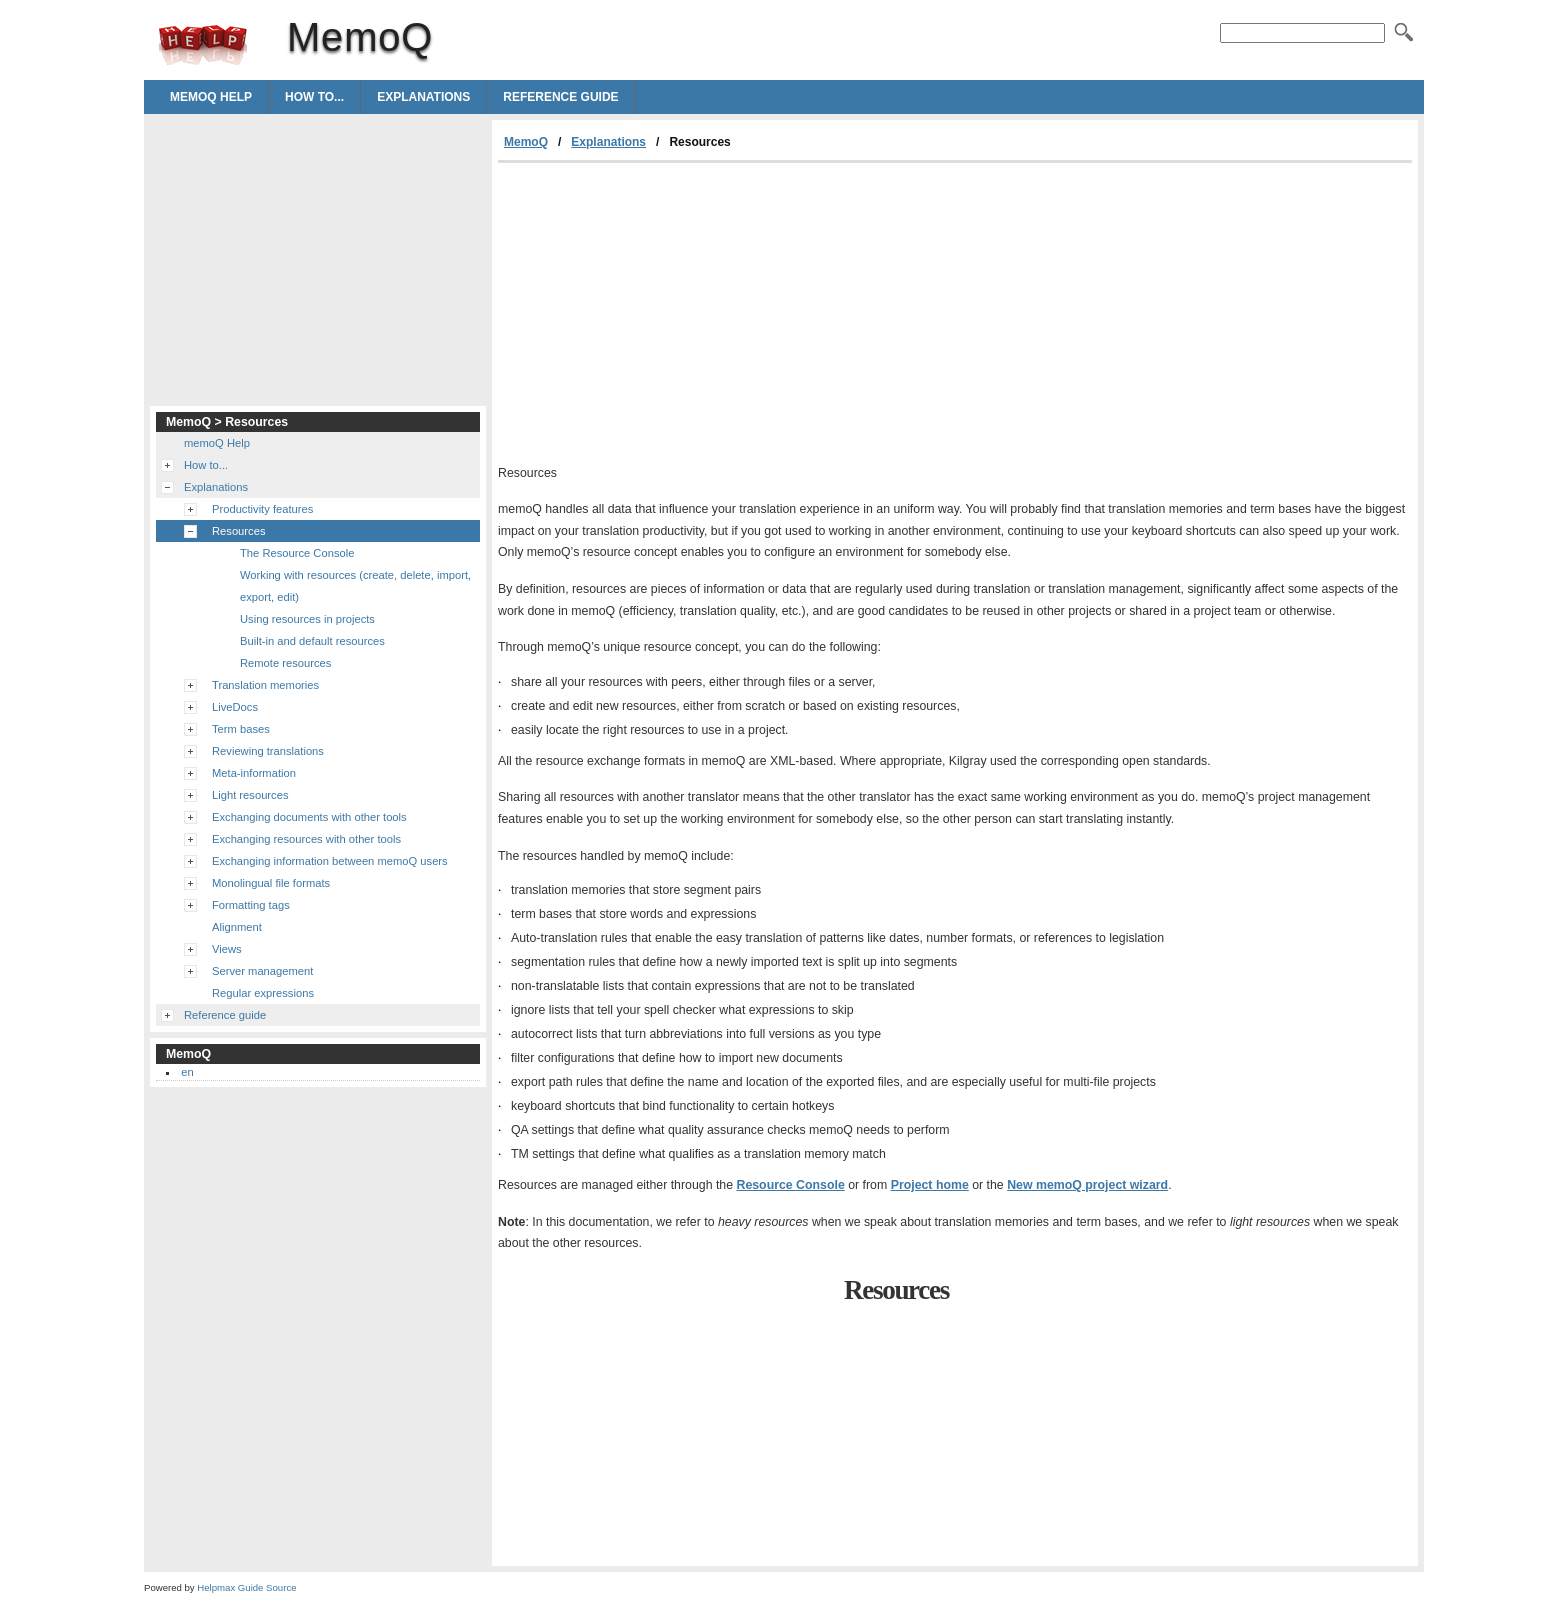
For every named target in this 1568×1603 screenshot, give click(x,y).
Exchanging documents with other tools (309, 817)
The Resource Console (297, 553)
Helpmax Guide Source (246, 1587)
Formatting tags (251, 905)
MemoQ (203, 45)
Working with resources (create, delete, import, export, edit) (355, 586)
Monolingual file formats (271, 883)
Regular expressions (263, 993)
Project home (930, 1185)
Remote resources (285, 663)
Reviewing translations (268, 751)
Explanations (423, 97)
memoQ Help (211, 97)
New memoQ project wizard (1087, 1185)
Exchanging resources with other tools (306, 839)
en (187, 1072)
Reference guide (560, 97)
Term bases (241, 729)
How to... (314, 97)
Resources (238, 531)
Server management (262, 971)
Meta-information (254, 773)
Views (227, 949)
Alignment (237, 927)
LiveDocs (235, 707)
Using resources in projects (307, 619)
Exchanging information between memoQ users (330, 861)
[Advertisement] (666, 313)
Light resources (250, 795)
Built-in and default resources (312, 641)
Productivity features (262, 509)
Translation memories (265, 685)
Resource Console (791, 1185)
